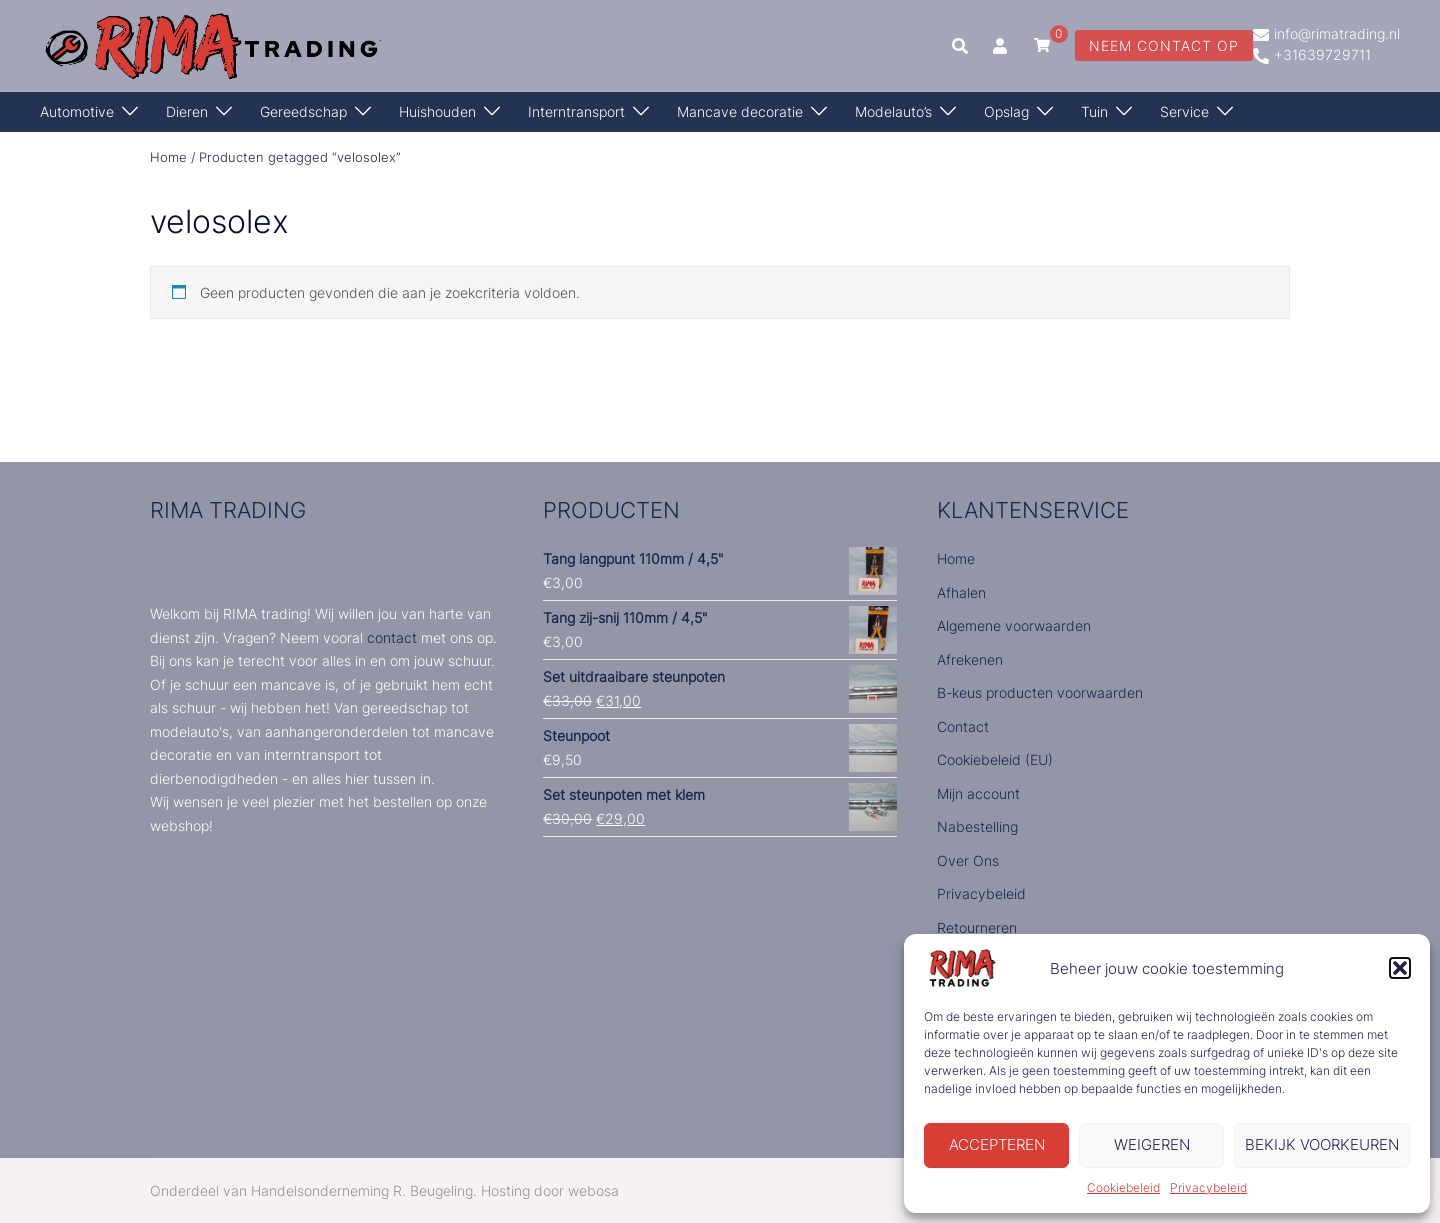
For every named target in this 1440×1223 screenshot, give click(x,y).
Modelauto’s (893, 111)
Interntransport (576, 111)
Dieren (187, 111)
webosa (593, 1190)
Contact (963, 726)
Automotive (77, 111)
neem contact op (1164, 45)
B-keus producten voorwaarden (1040, 692)
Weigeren (1152, 1144)
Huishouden (437, 111)
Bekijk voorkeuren (1322, 1144)
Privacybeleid (1208, 1187)
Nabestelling (977, 826)
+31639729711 (1312, 56)
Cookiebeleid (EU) (995, 759)
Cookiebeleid (1123, 1187)
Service (1184, 111)
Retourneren (977, 927)
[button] (1400, 968)
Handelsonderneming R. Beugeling (362, 1190)
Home (168, 157)
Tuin (1094, 111)
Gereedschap (303, 111)
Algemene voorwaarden (1014, 625)
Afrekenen (970, 659)
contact (392, 637)
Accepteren (997, 1144)
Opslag (1006, 111)
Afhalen (961, 592)
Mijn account (978, 793)
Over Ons (968, 860)
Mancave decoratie (740, 111)
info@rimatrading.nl (1326, 35)
